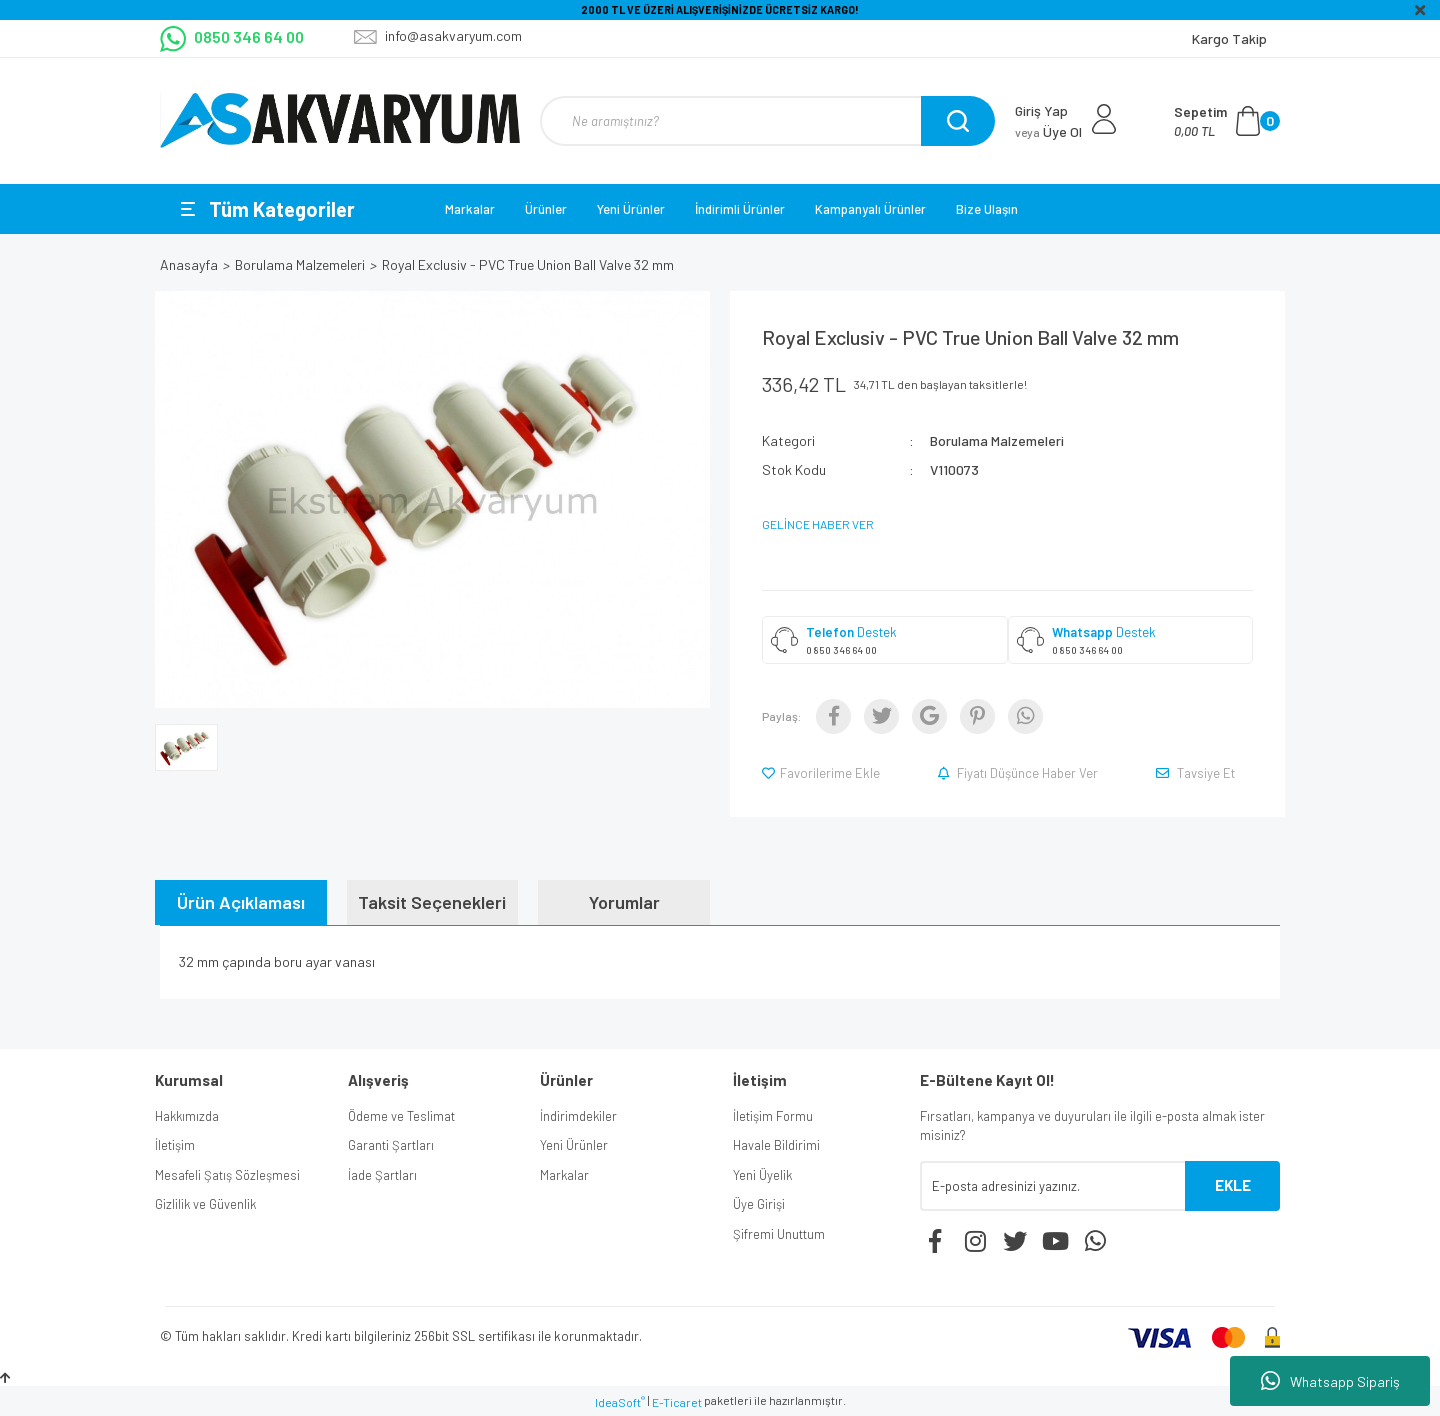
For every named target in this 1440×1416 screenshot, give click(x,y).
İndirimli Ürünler (740, 209)
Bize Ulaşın (987, 209)
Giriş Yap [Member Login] (1041, 110)
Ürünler (546, 209)
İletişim (175, 1145)
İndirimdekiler (578, 1116)
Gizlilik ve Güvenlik (205, 1204)
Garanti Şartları (391, 1145)
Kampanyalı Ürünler (870, 209)
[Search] (765, 121)
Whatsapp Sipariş (1330, 1381)
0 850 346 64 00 (841, 650)
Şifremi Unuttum (779, 1234)
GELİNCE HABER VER (818, 524)
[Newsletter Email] (1052, 1186)
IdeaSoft (620, 1402)
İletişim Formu (773, 1116)
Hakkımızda (187, 1116)
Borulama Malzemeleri (997, 440)
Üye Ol (1048, 131)
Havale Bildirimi (776, 1145)
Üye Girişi (759, 1204)
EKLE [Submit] (1233, 1185)
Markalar (470, 209)
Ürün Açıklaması (241, 902)
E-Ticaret (677, 1402)
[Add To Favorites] (822, 773)
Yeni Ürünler (631, 209)
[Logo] (340, 120)
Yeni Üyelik (762, 1175)
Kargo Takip (1229, 38)
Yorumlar (624, 902)
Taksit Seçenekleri (432, 902)
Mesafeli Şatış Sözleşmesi (227, 1175)
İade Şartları (382, 1175)
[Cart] (1227, 121)
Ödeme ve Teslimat (401, 1116)
